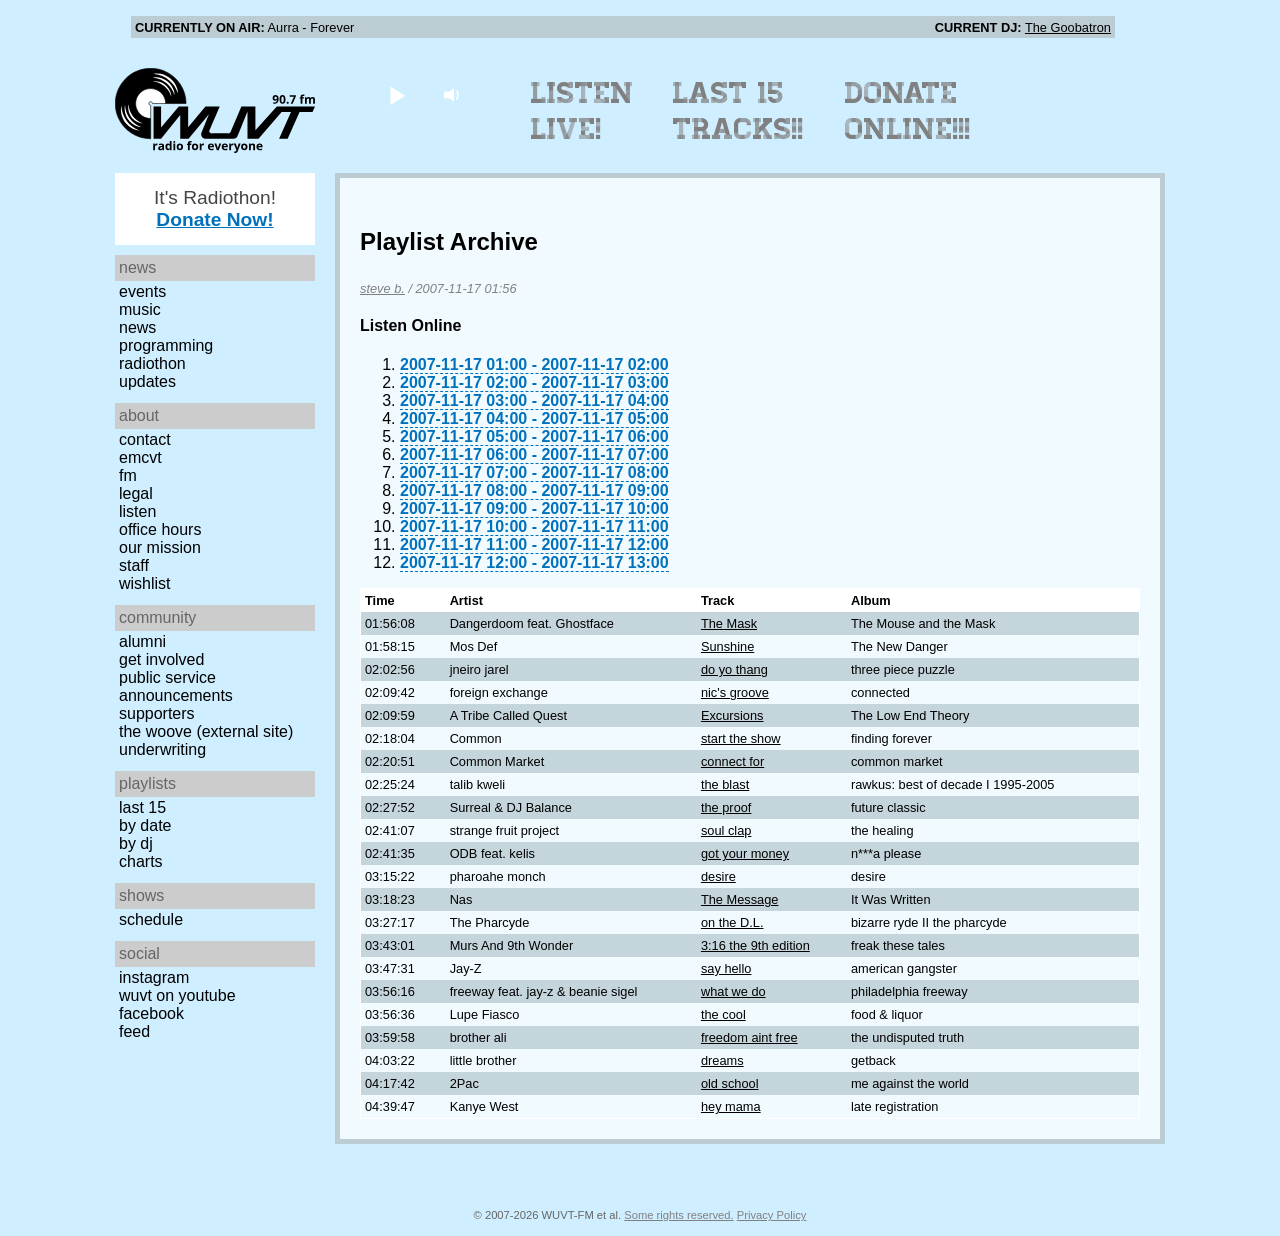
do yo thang (734, 669)
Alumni (142, 641)
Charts (141, 861)
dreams (722, 1060)
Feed (134, 1031)
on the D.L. (732, 922)
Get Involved (161, 659)
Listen (137, 511)
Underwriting (162, 749)
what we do (733, 991)
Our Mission (160, 547)
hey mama (731, 1106)
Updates (147, 381)
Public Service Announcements (176, 686)
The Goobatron (1068, 27)
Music (140, 309)
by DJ (136, 843)
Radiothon (152, 363)
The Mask (729, 623)
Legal (136, 493)
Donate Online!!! (908, 111)
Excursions (732, 715)
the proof (726, 807)
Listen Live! (582, 111)
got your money (745, 853)
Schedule (151, 919)
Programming (166, 345)
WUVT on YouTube (177, 995)
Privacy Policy (772, 1215)
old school (730, 1083)
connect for (732, 761)
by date (145, 825)
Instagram (154, 977)
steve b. (382, 288)
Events (142, 291)
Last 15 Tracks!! (738, 111)
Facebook (151, 1013)
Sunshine (727, 646)
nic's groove (735, 692)
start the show (741, 738)
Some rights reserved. (678, 1215)
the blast (725, 784)
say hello (726, 968)
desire (718, 876)
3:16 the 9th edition (755, 945)
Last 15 (142, 807)
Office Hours (160, 529)
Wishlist (145, 583)
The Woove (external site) (206, 731)
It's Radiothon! (215, 208)
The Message (740, 899)
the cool (723, 1014)
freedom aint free (749, 1037)
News (137, 327)
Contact (145, 439)
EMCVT (140, 457)
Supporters (157, 713)
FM (128, 475)
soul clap (726, 830)
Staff (134, 565)
